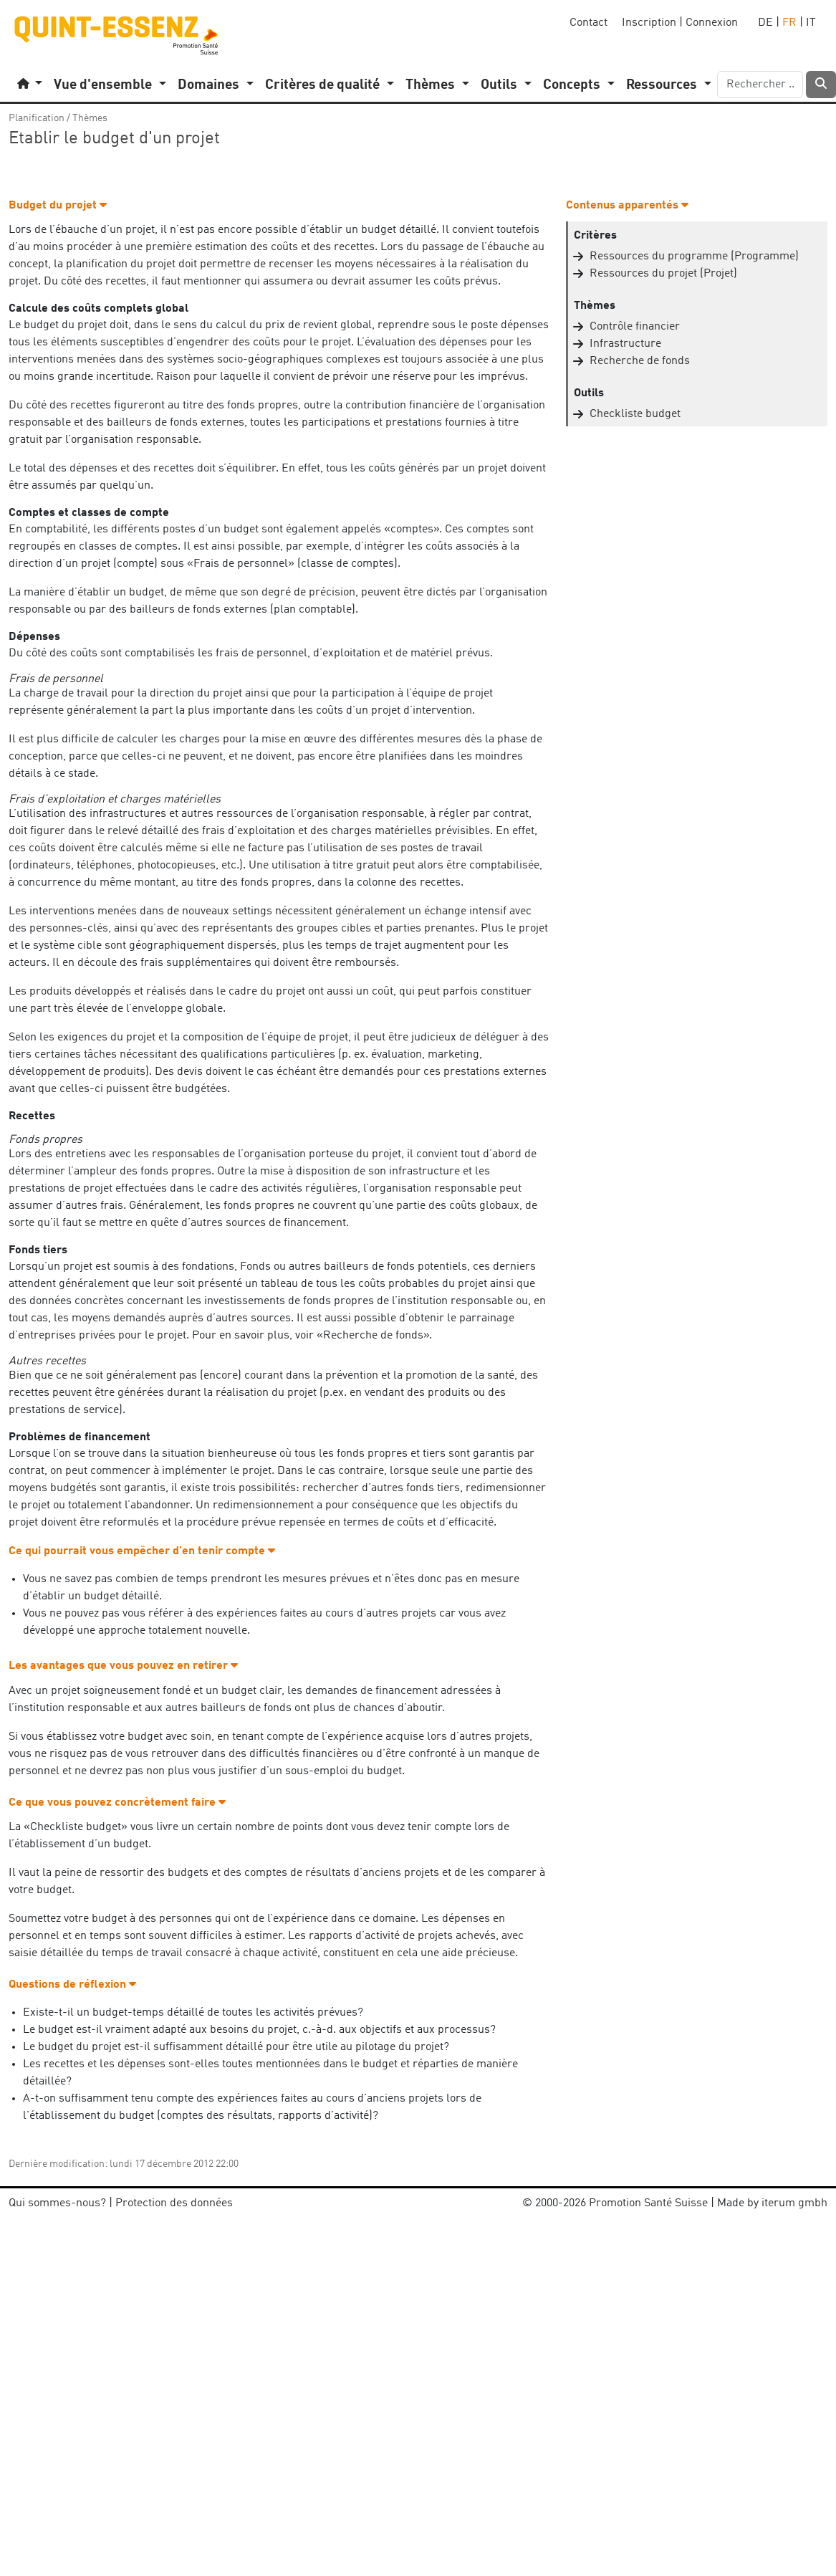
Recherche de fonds (640, 361)
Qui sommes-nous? (57, 2203)
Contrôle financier (635, 326)
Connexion (712, 23)
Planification (36, 118)
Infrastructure (625, 344)
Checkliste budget (635, 414)
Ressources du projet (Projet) (663, 273)
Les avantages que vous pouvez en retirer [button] (123, 1666)
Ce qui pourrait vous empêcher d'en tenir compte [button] (142, 1551)
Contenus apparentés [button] (627, 205)
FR (789, 23)
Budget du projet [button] (58, 205)
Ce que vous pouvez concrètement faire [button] (117, 1803)
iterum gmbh (794, 2203)
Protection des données (174, 2203)
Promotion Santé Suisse (648, 2203)
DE (765, 23)
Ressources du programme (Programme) (694, 256)
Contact (588, 23)
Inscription (649, 23)
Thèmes (89, 118)
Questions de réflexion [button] (72, 1985)
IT (811, 23)
